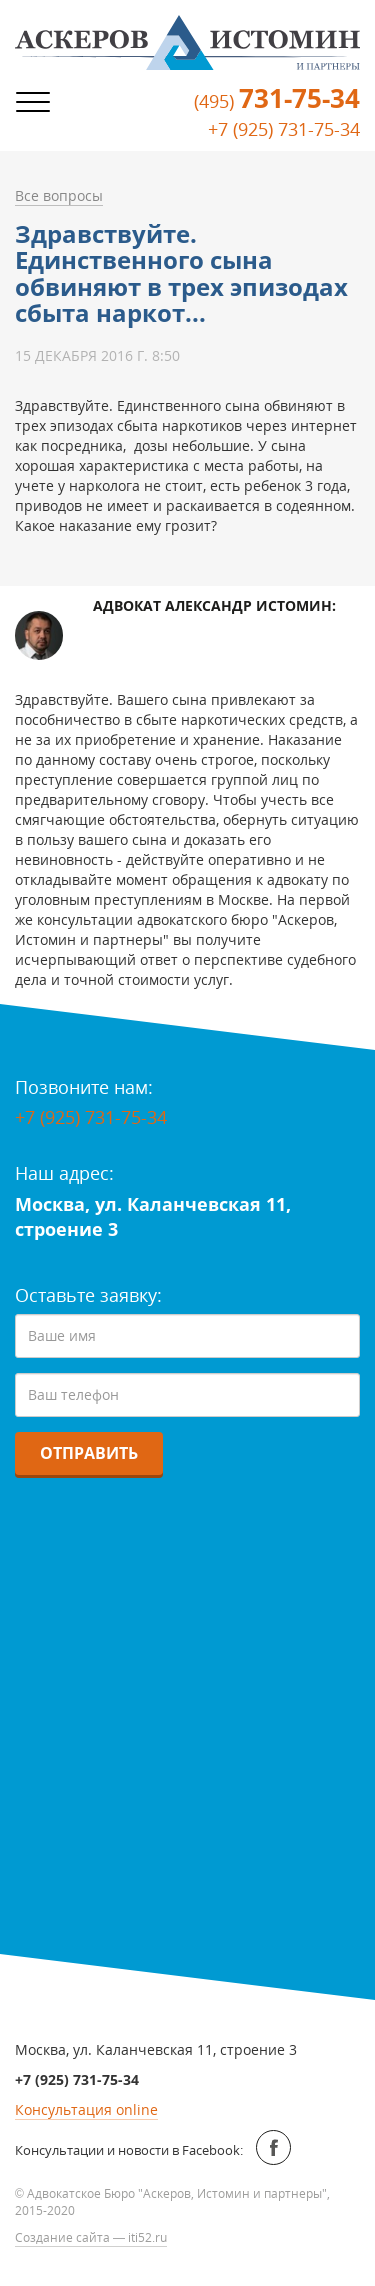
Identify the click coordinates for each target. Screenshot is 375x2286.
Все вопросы (59, 195)
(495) (277, 101)
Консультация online (86, 2109)
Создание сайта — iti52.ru (91, 2237)
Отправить (89, 1453)
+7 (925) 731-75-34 (284, 129)
